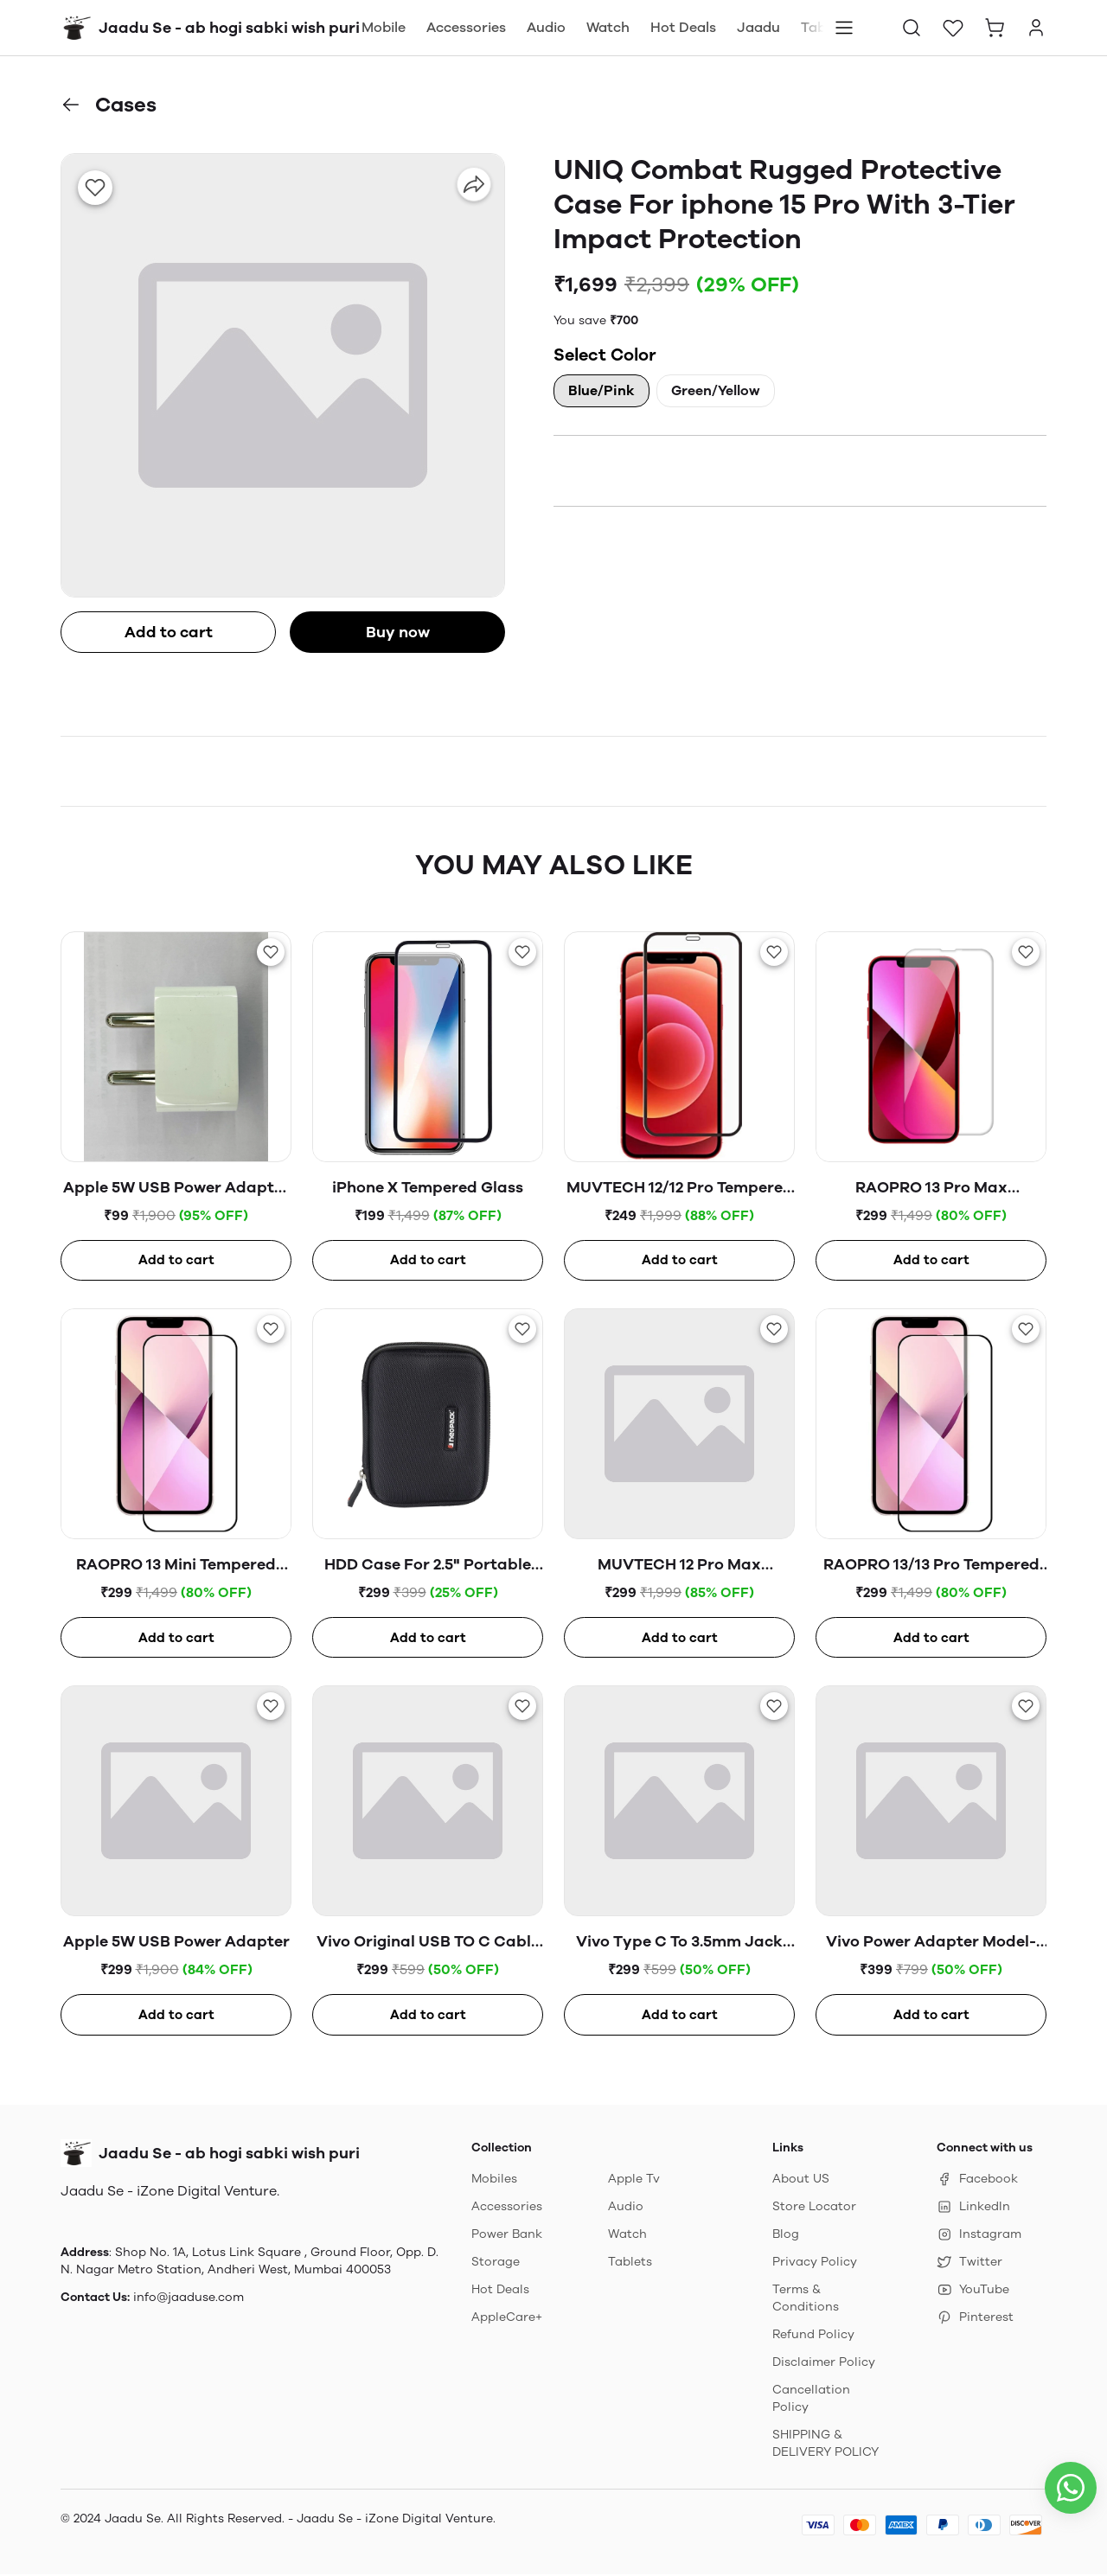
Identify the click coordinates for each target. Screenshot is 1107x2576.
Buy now (398, 632)
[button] (911, 27)
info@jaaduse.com (188, 2299)
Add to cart (169, 632)
